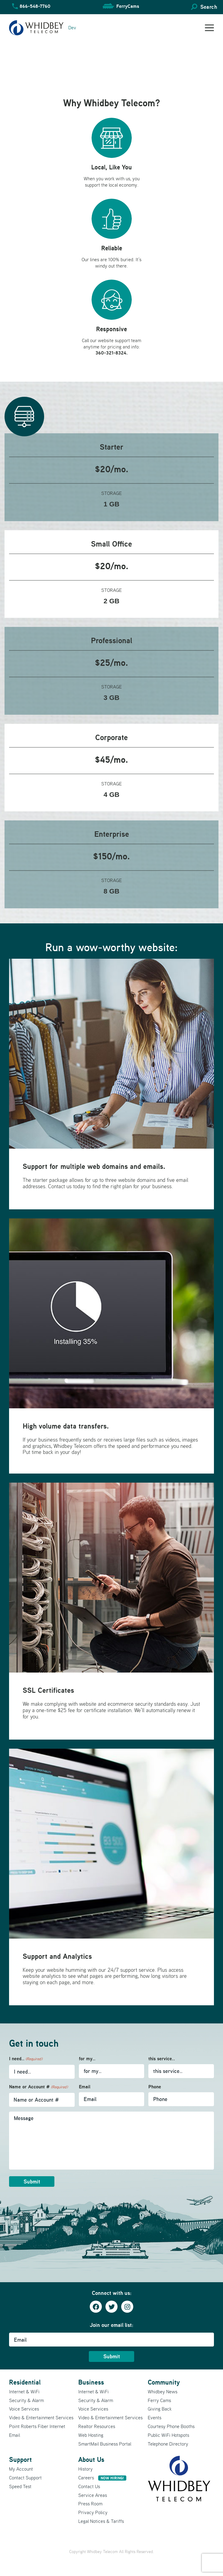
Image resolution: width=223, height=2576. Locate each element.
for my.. (87, 2058)
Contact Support (25, 2478)
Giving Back (160, 2409)
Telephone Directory (168, 2444)
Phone (154, 2087)
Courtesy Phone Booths (171, 2426)
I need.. (25, 2058)
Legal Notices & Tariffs (101, 2521)
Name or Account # (38, 2087)
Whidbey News (162, 2391)
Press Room (90, 2504)
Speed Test (20, 2486)
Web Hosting (90, 2435)
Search (208, 7)
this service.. (161, 2058)
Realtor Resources (96, 2426)
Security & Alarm (26, 2400)
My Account (21, 2469)
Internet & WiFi (24, 2391)
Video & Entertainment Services (41, 2417)
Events (154, 2417)
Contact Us (89, 2486)
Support (20, 2459)
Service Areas (92, 2495)
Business (91, 2382)
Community (164, 2382)
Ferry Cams (159, 2400)
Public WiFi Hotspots (168, 2435)
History (85, 2469)
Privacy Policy (93, 2512)
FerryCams (127, 6)
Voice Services (24, 2409)
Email (84, 2087)
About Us (91, 2459)
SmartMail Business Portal (104, 2444)
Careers (102, 2478)
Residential (24, 2382)
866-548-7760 (35, 6)
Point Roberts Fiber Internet (37, 2426)
